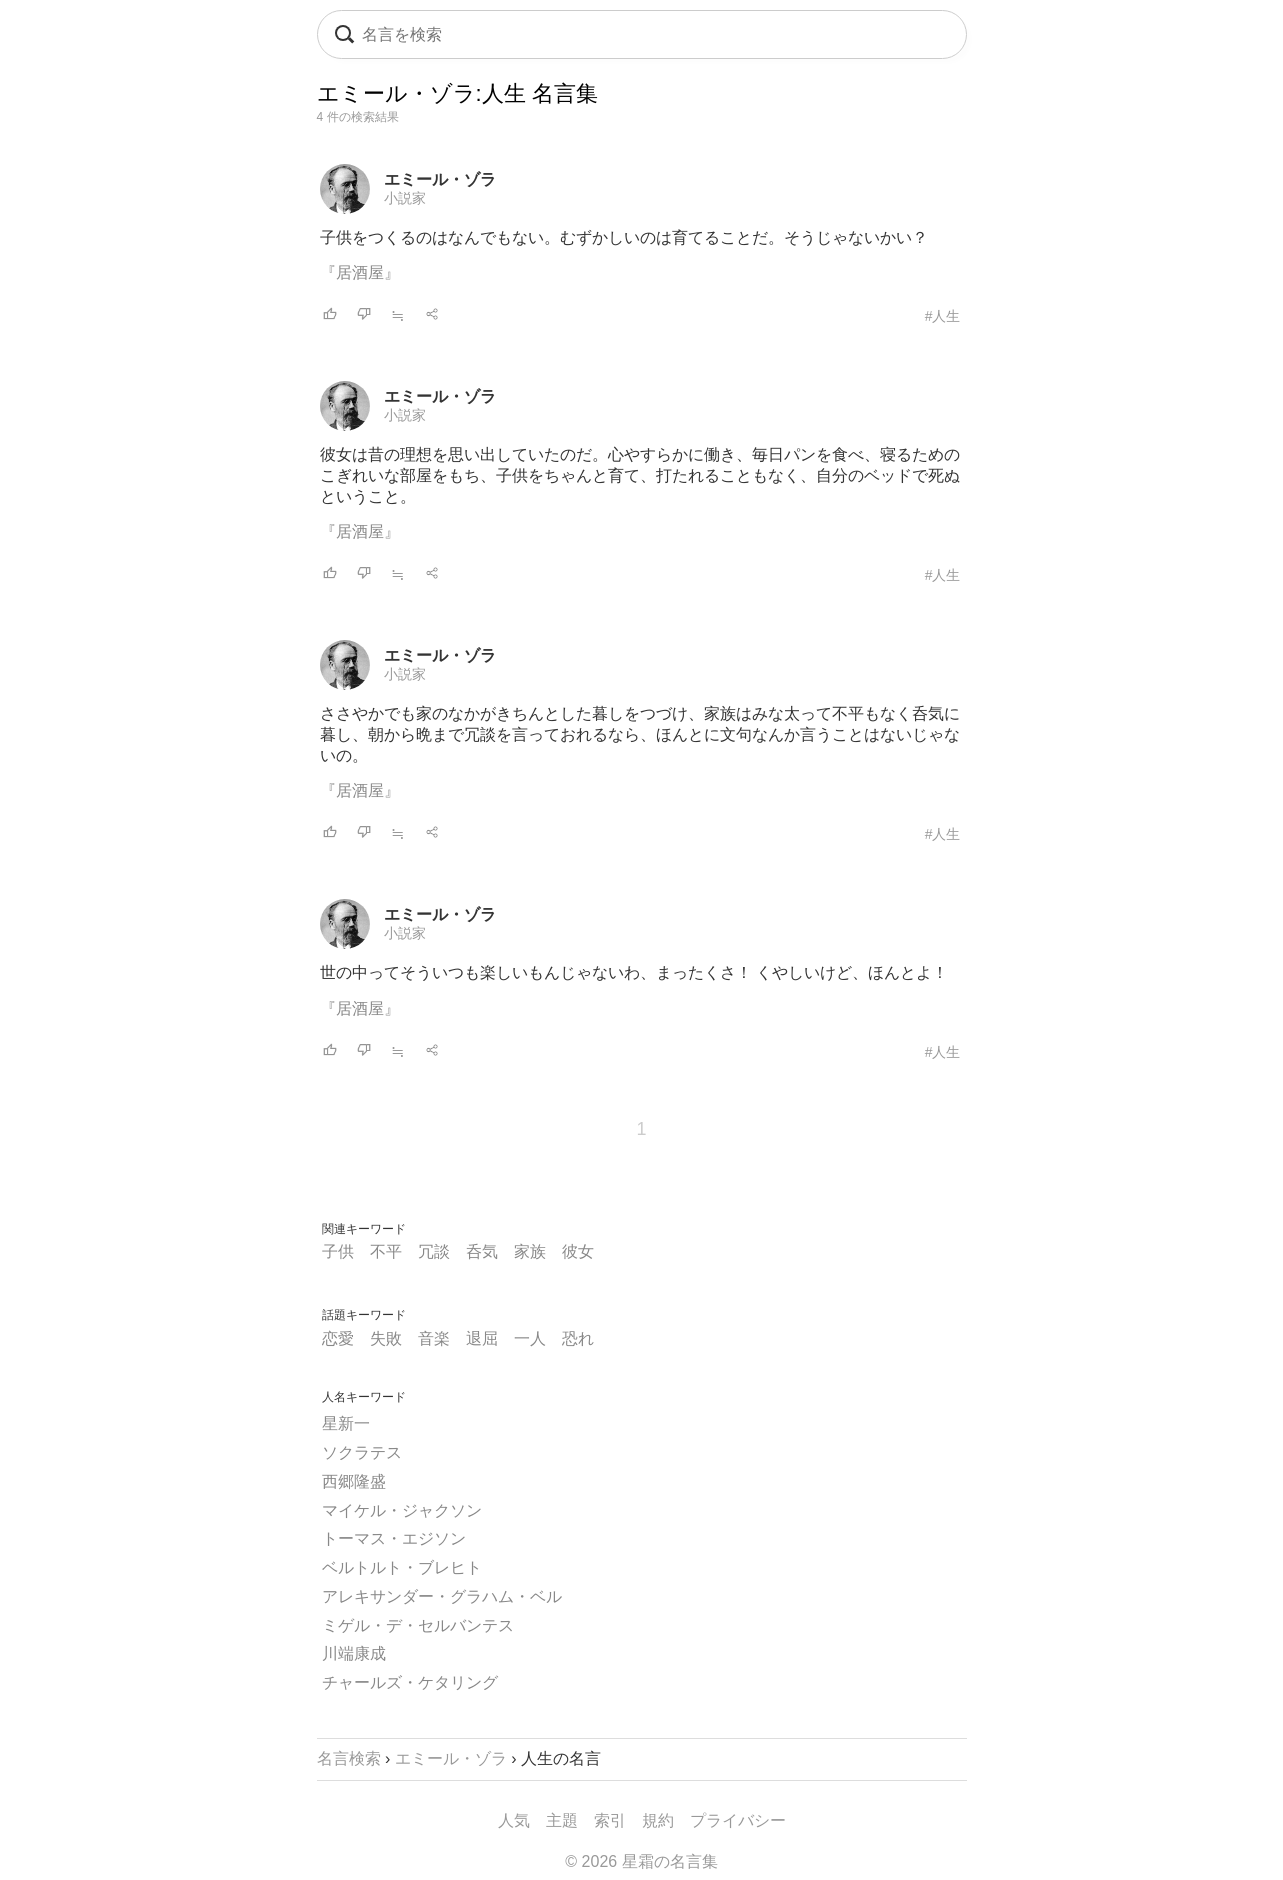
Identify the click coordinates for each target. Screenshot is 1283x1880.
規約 (658, 1820)
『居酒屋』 (360, 272)
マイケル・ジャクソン (402, 1510)
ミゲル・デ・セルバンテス (418, 1625)
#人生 (943, 316)
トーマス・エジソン (394, 1538)
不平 (386, 1251)
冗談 (434, 1251)
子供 (338, 1251)
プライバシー (738, 1820)
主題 (562, 1820)
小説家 (405, 198)
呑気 (482, 1251)
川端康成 (354, 1653)
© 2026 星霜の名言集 (641, 1861)
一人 (530, 1338)
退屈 (482, 1338)
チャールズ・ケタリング (410, 1682)
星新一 (346, 1423)
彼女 (578, 1251)
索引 (610, 1820)
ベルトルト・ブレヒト (402, 1567)
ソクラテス (362, 1452)
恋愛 (338, 1338)
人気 (514, 1820)
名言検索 (349, 1758)
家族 (530, 1251)
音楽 (434, 1338)
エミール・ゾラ (440, 179)
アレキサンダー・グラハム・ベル (442, 1596)
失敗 (386, 1338)
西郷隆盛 (354, 1481)
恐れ (578, 1338)
